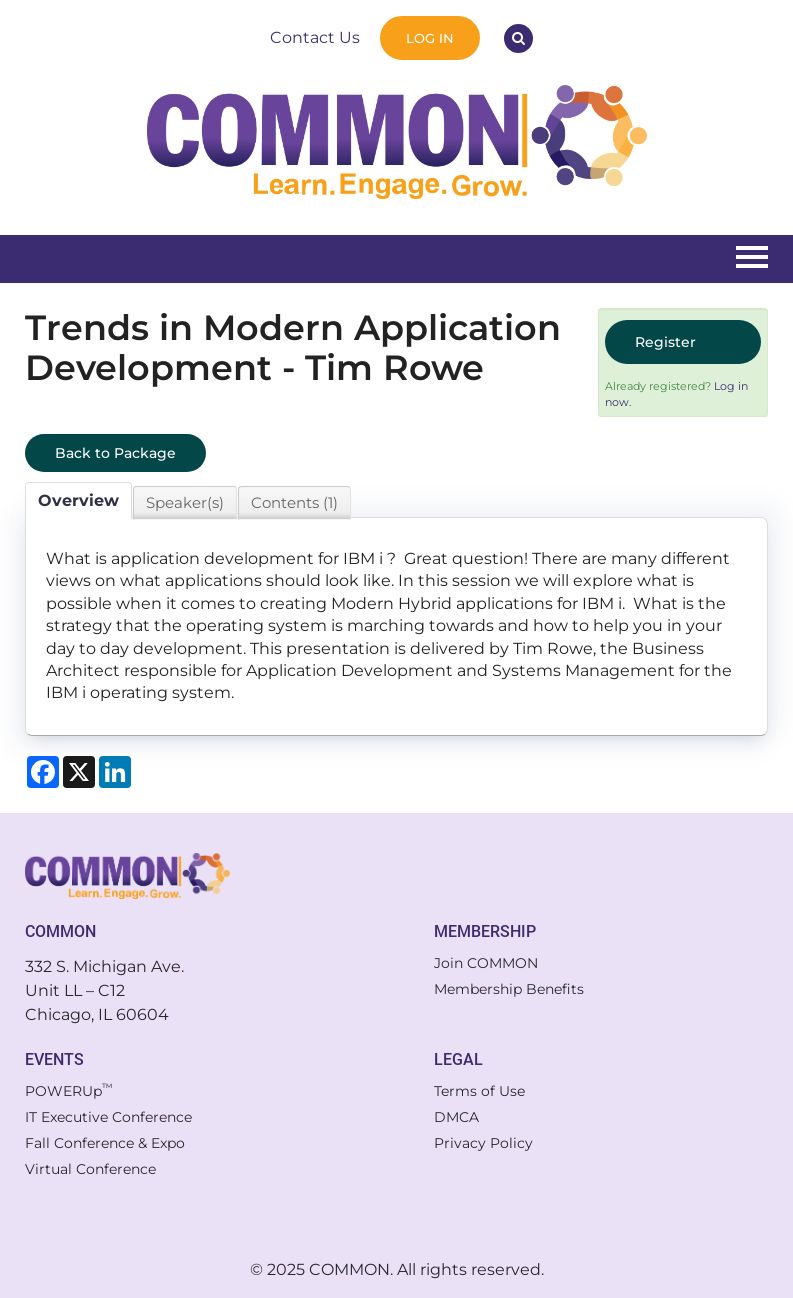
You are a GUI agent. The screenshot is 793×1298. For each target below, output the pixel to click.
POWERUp (69, 1091)
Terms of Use (479, 1091)
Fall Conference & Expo (105, 1143)
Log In (430, 38)
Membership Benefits (509, 989)
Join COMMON (486, 963)
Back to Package (115, 453)
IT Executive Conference (108, 1117)
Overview (78, 500)
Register (665, 342)
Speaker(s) (185, 502)
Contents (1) (294, 502)
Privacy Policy (483, 1143)
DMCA (456, 1117)
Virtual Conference (90, 1169)
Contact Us (315, 37)
